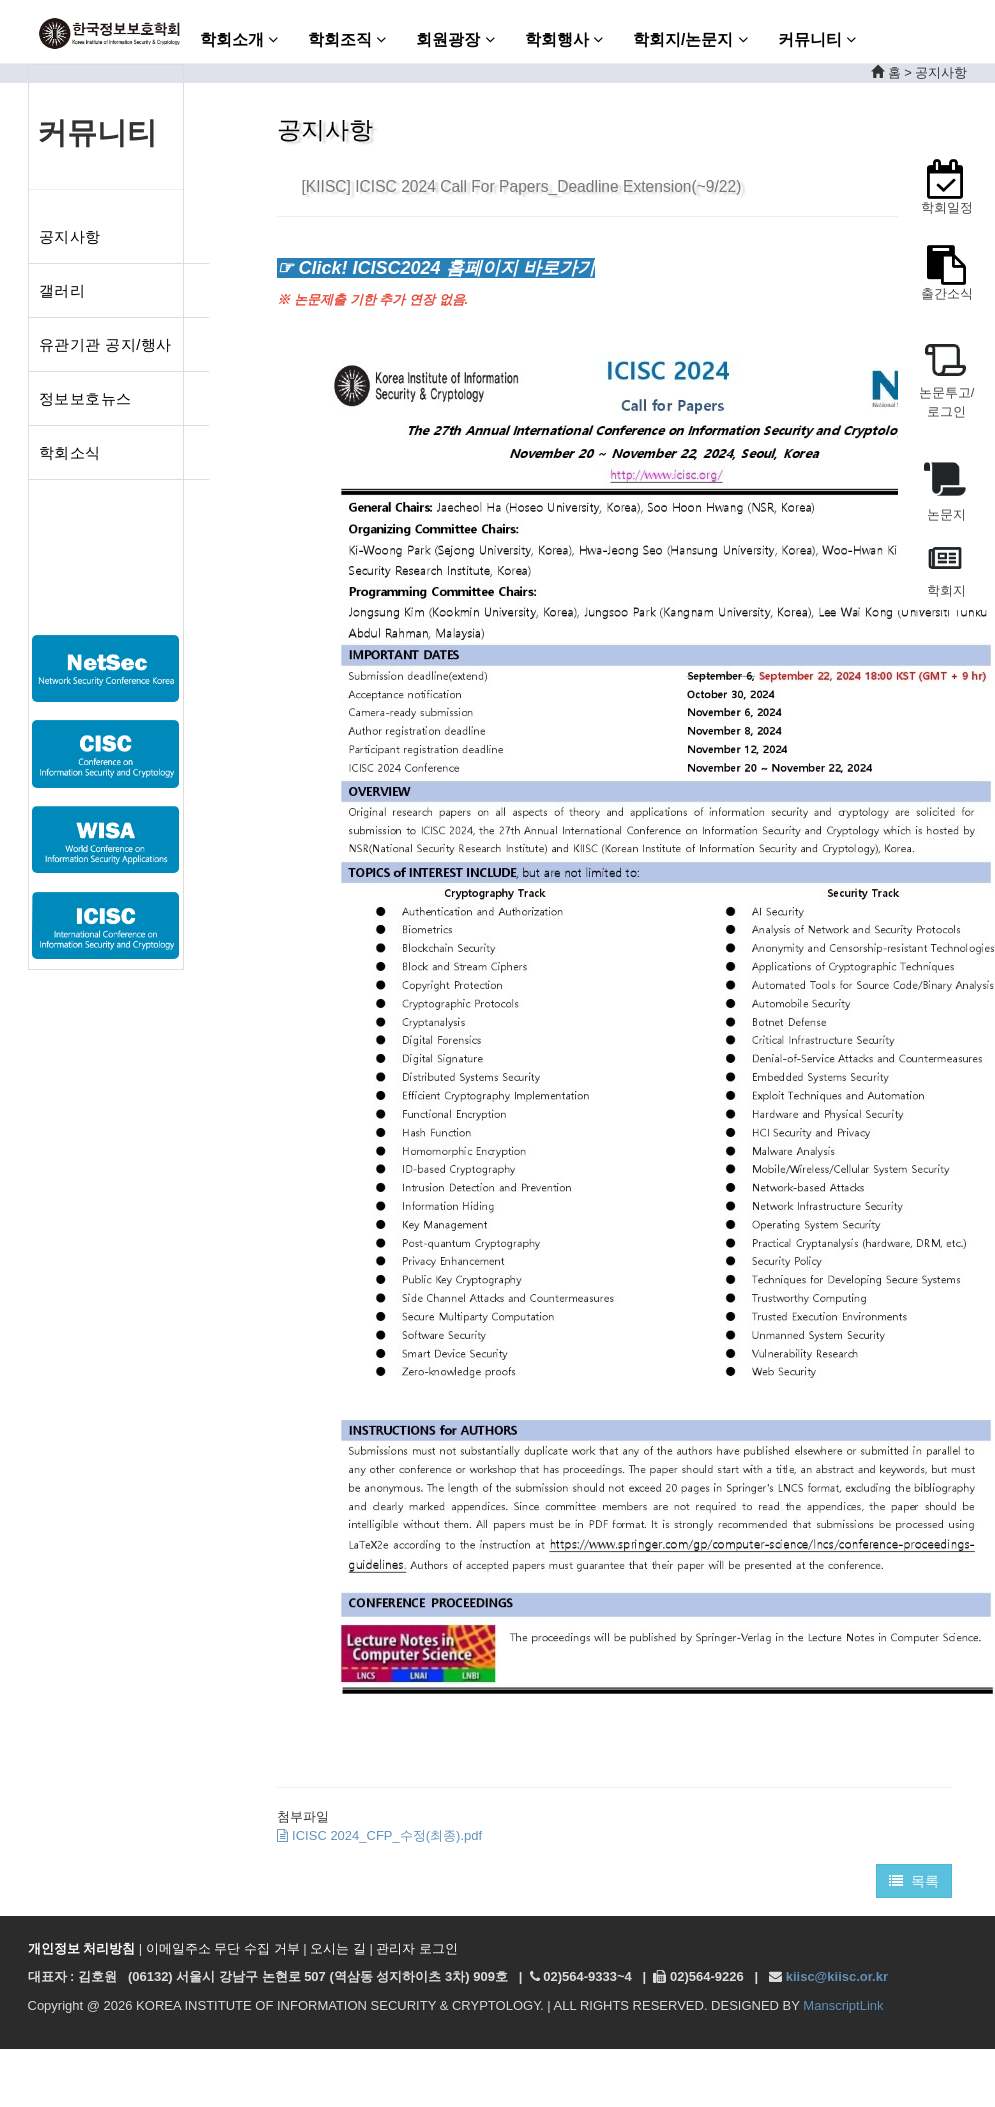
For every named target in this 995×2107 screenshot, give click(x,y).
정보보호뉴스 (85, 398)
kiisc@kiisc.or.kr (837, 1976)
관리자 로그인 (417, 1948)
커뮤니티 (817, 39)
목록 (914, 1881)
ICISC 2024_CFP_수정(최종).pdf (379, 1835)
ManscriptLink (843, 2005)
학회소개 (239, 39)
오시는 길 (338, 1948)
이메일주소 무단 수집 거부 (223, 1948)
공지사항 (70, 236)
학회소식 (70, 452)
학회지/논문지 (690, 39)
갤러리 (62, 290)
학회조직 (347, 39)
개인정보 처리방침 (82, 1948)
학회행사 (564, 39)
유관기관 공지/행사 (105, 344)
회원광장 (455, 39)
